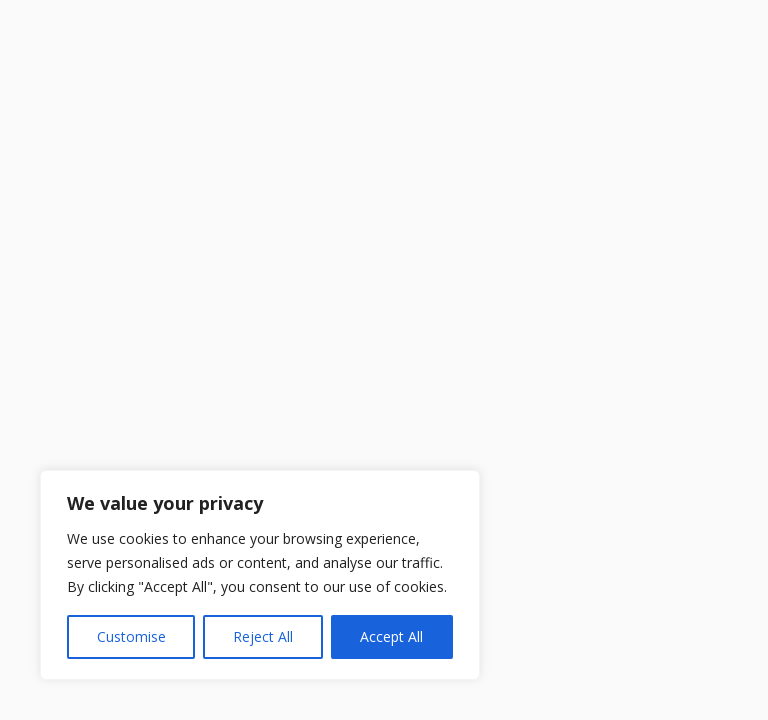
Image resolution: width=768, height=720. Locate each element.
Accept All (391, 636)
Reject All (263, 636)
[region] (260, 575)
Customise (131, 636)
